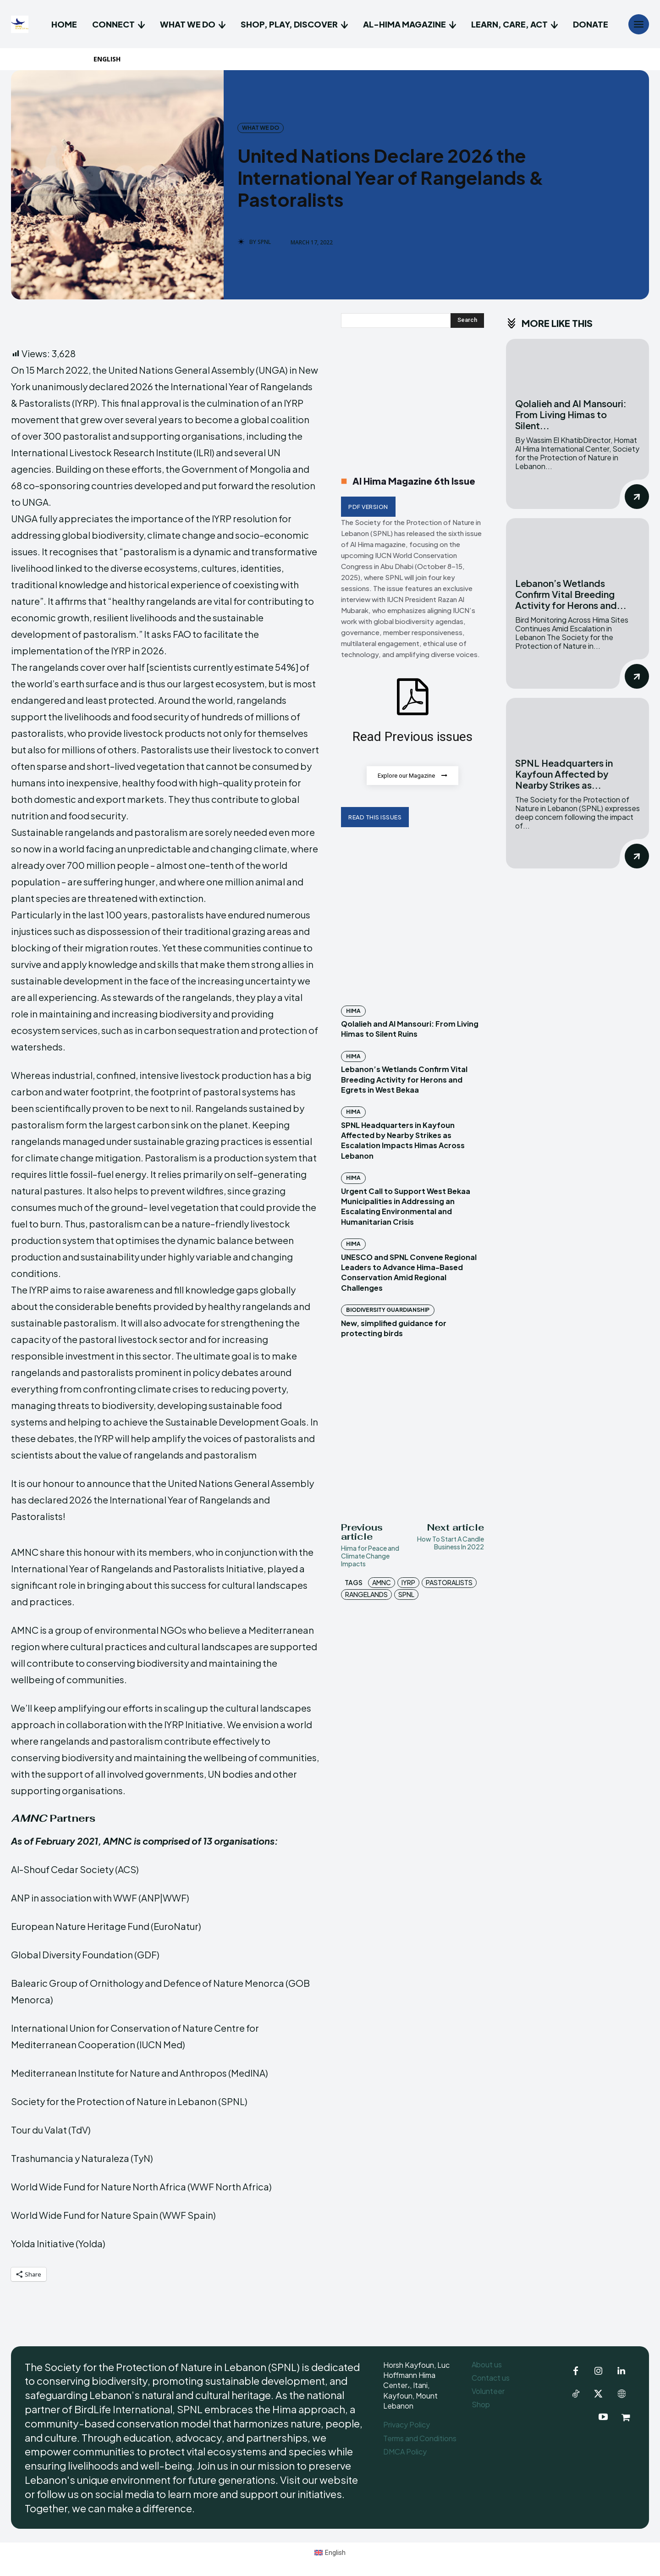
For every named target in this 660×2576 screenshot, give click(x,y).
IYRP (408, 1582)
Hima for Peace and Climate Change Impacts (370, 1556)
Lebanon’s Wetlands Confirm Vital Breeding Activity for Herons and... (571, 594)
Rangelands (366, 1594)
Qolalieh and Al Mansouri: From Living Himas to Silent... (571, 414)
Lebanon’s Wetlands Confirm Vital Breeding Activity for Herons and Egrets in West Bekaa (404, 1080)
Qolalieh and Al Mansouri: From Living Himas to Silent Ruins (409, 1029)
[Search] (467, 320)
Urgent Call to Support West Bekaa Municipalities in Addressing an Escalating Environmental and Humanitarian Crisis (405, 1206)
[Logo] (21, 24)
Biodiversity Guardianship (387, 1310)
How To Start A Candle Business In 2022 (450, 1543)
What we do (260, 128)
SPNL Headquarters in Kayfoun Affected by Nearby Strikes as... (564, 773)
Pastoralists (449, 1582)
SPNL (264, 242)
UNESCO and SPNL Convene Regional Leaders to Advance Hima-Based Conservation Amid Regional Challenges (409, 1272)
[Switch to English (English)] (330, 2552)
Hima (353, 1010)
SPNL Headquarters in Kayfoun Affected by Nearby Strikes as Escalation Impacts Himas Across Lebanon (403, 1140)
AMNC (381, 1582)
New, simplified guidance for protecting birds (393, 1328)
